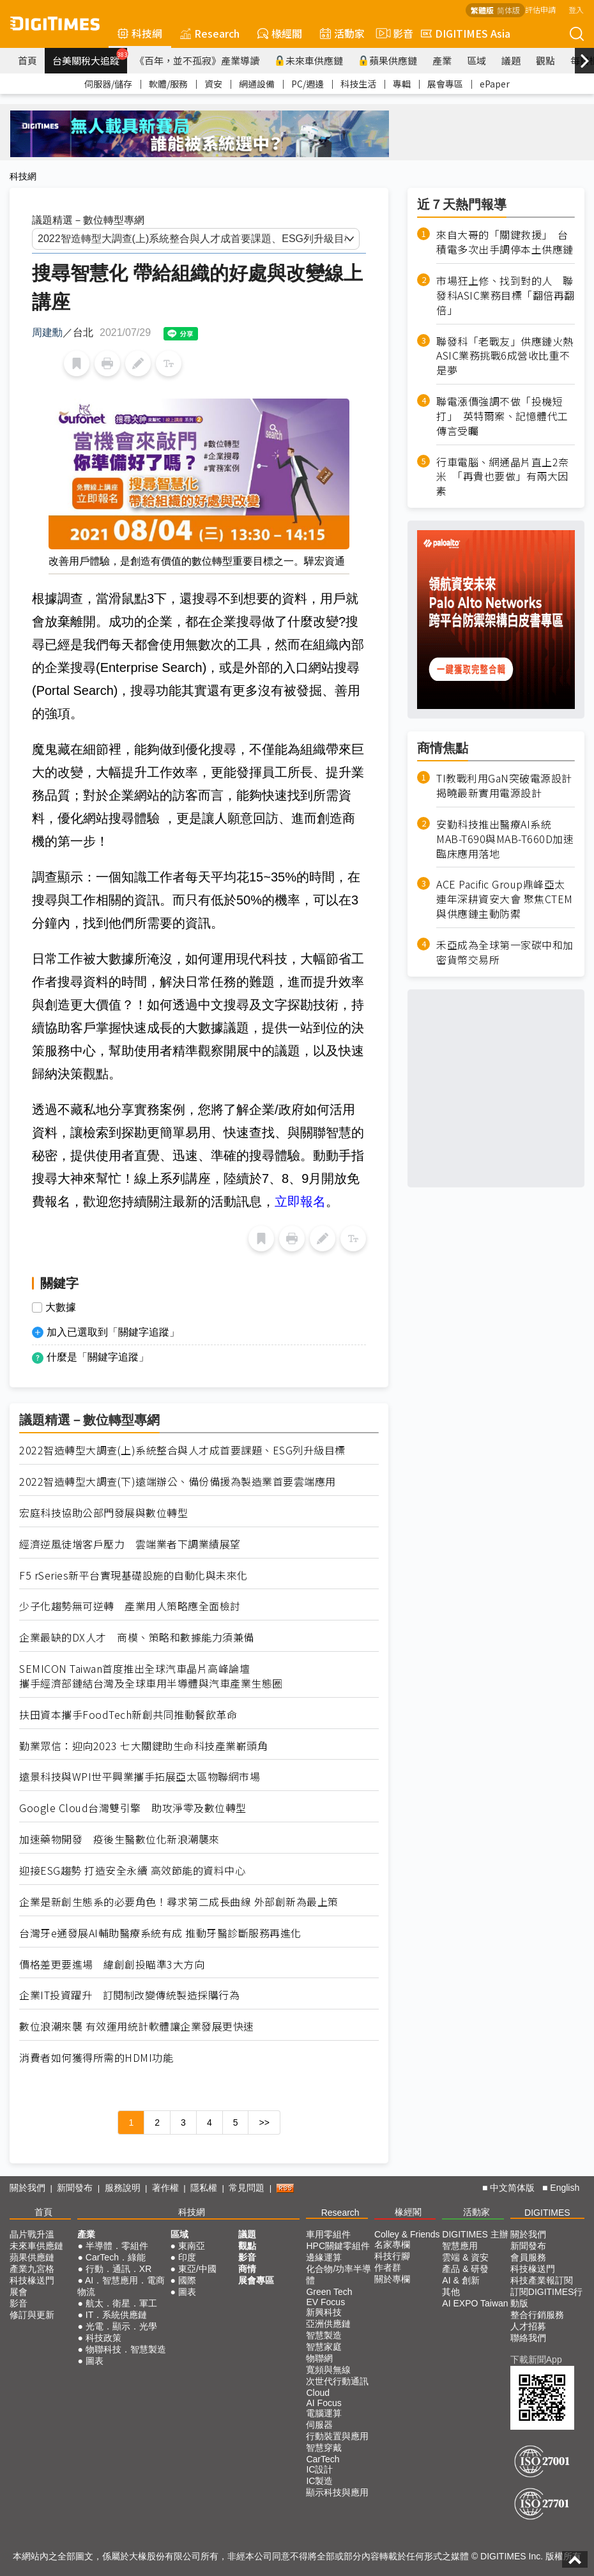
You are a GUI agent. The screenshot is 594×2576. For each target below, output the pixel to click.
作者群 (387, 2267)
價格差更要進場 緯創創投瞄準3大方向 (111, 1964)
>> (264, 2122)
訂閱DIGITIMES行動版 (546, 2297)
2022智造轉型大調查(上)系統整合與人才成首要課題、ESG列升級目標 (182, 1450)
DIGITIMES (547, 2212)
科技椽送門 (32, 2280)
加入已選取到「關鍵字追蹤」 (113, 1332)
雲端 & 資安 (465, 2257)
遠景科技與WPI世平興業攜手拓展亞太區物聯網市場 (139, 1776)
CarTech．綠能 (116, 2257)
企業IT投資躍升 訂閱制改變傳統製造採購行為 (129, 1995)
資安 (213, 83)
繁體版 (482, 9)
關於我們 (27, 2188)
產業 (442, 60)
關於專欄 (392, 2279)
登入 (576, 9)
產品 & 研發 (465, 2269)
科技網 (140, 33)
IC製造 (319, 2481)
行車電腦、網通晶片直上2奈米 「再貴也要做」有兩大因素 (502, 477)
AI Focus (323, 2403)
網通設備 (257, 83)
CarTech (322, 2459)
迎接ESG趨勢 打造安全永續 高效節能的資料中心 (132, 1870)
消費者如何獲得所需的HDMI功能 (96, 2057)
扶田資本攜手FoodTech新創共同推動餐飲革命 (128, 1714)
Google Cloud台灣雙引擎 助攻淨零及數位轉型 (133, 1808)
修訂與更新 (32, 2315)
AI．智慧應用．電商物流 (121, 2286)
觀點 (545, 60)
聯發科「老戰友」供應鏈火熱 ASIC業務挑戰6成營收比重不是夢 (505, 356)
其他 (451, 2292)
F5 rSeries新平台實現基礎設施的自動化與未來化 (133, 1575)
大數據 (60, 1307)
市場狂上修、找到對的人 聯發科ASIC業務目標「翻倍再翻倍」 (505, 295)
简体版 (508, 9)
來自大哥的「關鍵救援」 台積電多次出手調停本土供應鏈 (505, 242)
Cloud (318, 2393)
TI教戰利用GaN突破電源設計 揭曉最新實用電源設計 (504, 785)
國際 (187, 2280)
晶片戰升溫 (32, 2234)
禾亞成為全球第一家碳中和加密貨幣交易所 (505, 952)
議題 (511, 60)
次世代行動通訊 (337, 2381)
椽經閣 (279, 33)
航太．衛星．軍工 (121, 2303)
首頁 (27, 60)
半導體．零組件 (117, 2246)
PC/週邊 (307, 83)
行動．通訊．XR (118, 2269)
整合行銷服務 (537, 2315)
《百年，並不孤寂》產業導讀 (197, 60)
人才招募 (528, 2326)
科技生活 (358, 83)
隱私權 (203, 2188)
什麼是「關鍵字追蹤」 (98, 1357)
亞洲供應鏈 (328, 2324)
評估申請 (540, 9)
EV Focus (325, 2302)
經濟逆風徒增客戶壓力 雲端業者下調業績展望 (130, 1544)
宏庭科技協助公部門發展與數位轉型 (103, 1512)
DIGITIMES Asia (465, 33)
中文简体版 (512, 2188)
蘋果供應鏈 (387, 60)
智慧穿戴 (324, 2448)
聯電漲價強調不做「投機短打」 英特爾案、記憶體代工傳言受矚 (502, 416)
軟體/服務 (168, 83)
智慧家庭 (324, 2347)
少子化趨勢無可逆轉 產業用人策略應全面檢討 (130, 1606)
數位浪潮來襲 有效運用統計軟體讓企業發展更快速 (136, 2026)
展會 (18, 2292)
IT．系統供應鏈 (116, 2315)
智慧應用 (460, 2246)
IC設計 (319, 2469)
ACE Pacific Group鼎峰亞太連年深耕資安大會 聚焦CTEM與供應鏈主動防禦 (504, 899)
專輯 (402, 83)
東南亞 (191, 2246)
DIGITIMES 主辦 (475, 2234)
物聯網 (319, 2358)
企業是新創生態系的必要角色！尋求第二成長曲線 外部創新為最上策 (179, 1901)
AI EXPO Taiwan (475, 2303)
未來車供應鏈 (309, 60)
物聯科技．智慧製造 (126, 2349)
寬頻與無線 (328, 2370)
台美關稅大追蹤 (89, 57)
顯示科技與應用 (337, 2492)
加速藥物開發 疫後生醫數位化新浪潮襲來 (119, 1839)
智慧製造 (324, 2335)
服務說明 (123, 2188)
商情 (247, 2269)
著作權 (165, 2188)
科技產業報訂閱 (541, 2280)
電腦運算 (324, 2413)
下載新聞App (536, 2359)
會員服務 (528, 2257)
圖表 (94, 2361)
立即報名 (300, 1201)
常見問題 (246, 2188)
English (564, 2188)
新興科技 (324, 2312)
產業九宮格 (32, 2269)
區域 (476, 60)
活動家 (342, 33)
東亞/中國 (197, 2269)
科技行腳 (392, 2256)
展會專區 (445, 83)
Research (210, 33)
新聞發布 (75, 2188)
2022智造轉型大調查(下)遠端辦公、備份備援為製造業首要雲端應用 (177, 1481)
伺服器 (319, 2425)
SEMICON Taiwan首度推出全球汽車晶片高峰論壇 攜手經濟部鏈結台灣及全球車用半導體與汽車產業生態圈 (151, 1676)
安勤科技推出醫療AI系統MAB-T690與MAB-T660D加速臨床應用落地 (505, 839)
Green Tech (329, 2292)
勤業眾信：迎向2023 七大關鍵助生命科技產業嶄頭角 (143, 1746)
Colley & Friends (407, 2234)
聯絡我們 (528, 2338)
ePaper (495, 83)
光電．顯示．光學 (121, 2326)
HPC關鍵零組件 (338, 2246)
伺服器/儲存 (108, 83)
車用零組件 (328, 2234)
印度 (187, 2257)
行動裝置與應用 (337, 2436)
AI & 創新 (460, 2280)
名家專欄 (392, 2244)
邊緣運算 (324, 2257)
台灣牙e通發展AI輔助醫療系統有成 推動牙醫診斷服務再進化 (160, 1933)
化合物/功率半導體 (338, 2274)
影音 (393, 33)
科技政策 (103, 2338)
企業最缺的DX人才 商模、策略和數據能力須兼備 (136, 1637)
